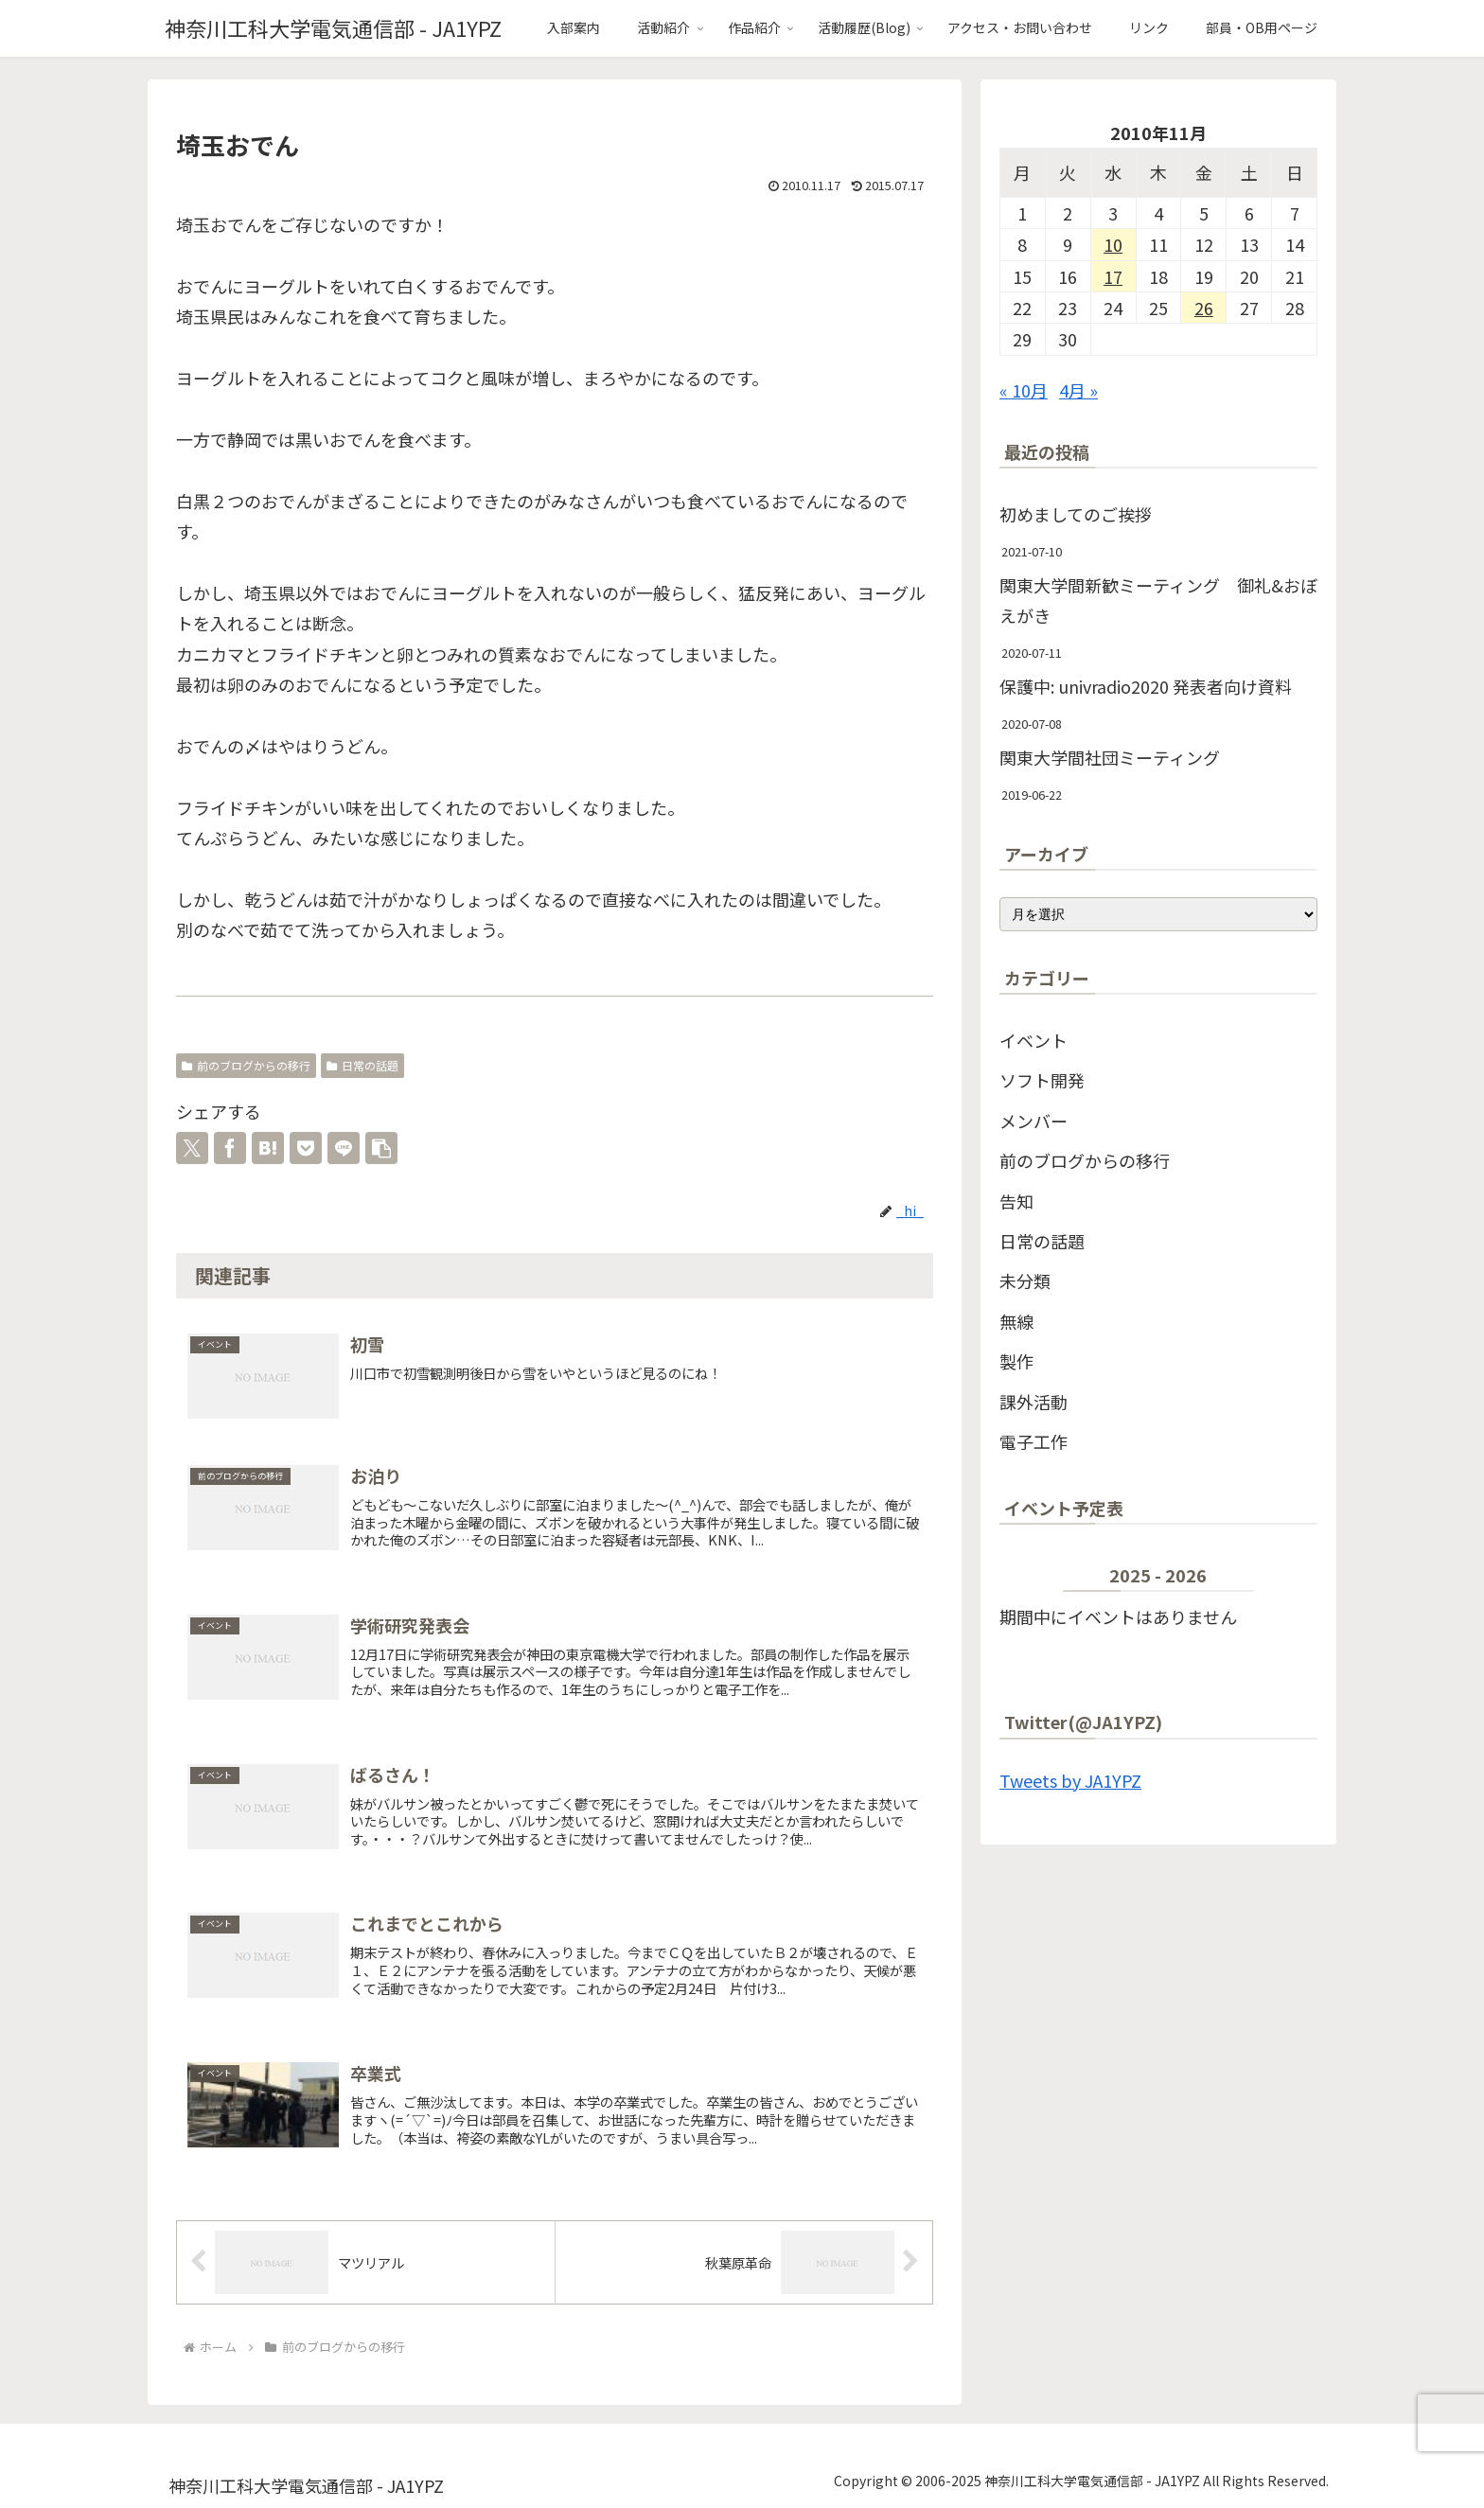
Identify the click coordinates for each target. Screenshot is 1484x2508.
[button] (381, 1148)
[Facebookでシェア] (230, 1148)
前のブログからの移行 (246, 1065)
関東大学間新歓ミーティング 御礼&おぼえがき (1158, 600)
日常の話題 (362, 1065)
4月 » (1078, 390)
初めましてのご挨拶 (1075, 514)
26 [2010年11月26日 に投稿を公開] (1203, 307)
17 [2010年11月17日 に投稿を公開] (1113, 276)
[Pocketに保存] (306, 1148)
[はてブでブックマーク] (268, 1148)
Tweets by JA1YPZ (1070, 1780)
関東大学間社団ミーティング (1109, 757)
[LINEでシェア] (343, 1148)
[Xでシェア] (192, 1148)
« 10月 (1023, 390)
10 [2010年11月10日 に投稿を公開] (1113, 244)
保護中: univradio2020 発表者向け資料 (1145, 686)
